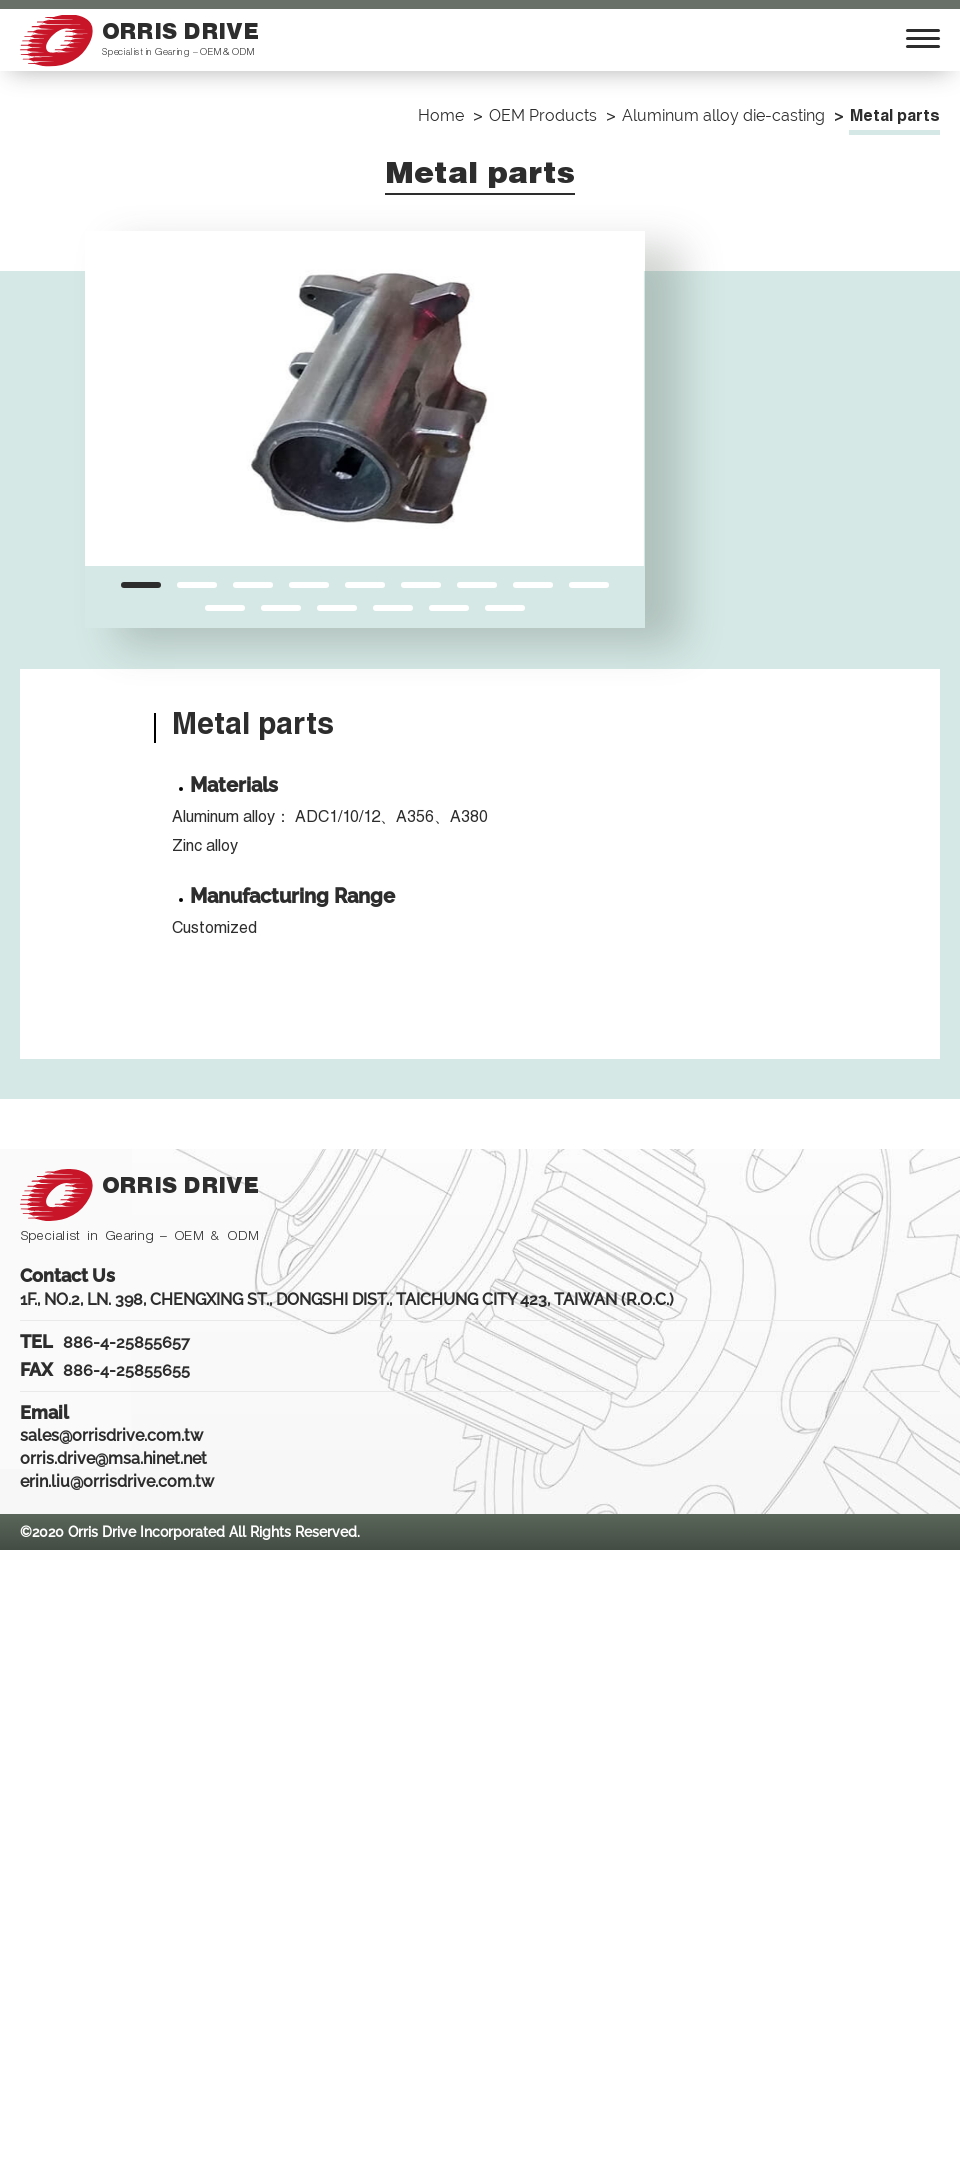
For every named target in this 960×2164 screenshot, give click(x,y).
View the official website (184, 1789)
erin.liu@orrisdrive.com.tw (117, 1481)
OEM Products (543, 115)
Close (20, 1561)
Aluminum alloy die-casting (723, 115)
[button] (141, 585)
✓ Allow (27, 1607)
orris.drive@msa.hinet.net (113, 1458)
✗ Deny (27, 1629)
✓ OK (577, 2152)
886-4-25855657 (126, 1342)
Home (441, 115)
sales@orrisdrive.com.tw (111, 1435)
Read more (47, 1789)
